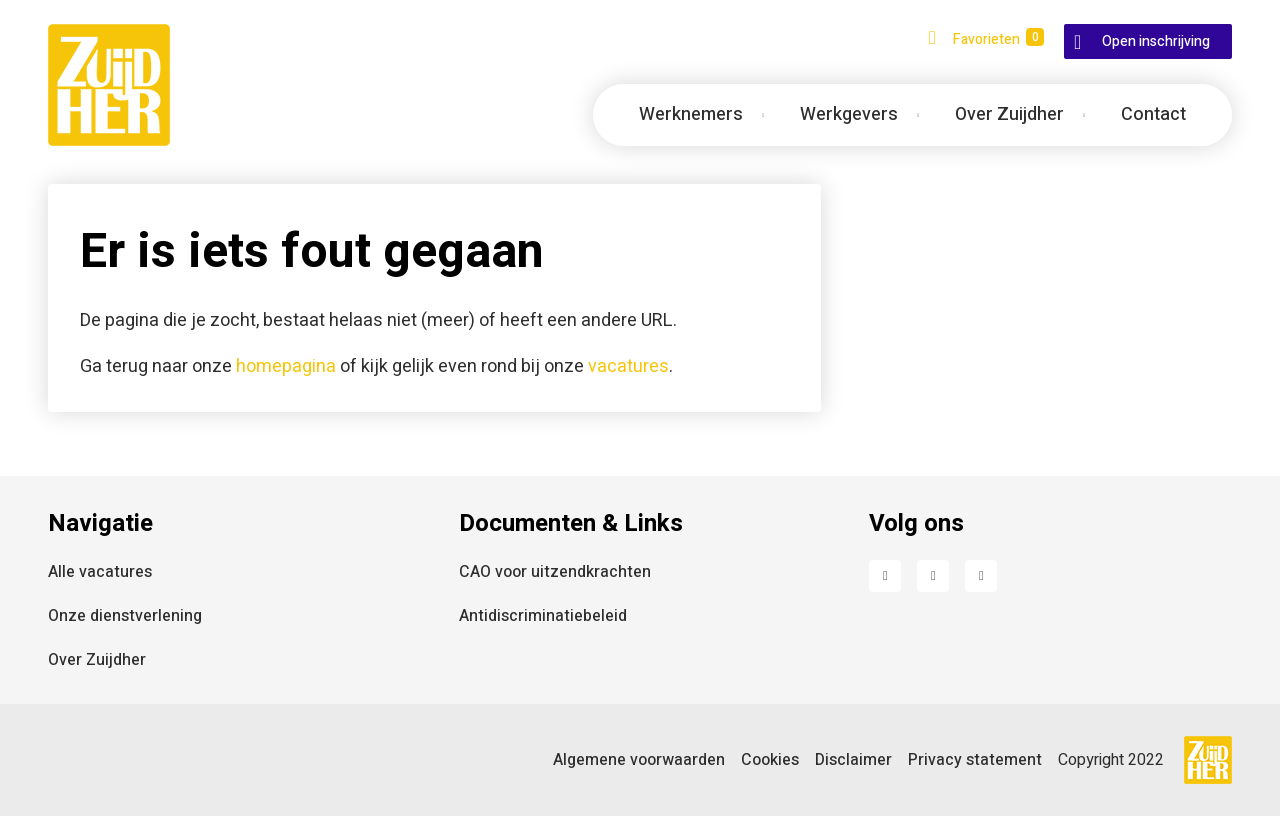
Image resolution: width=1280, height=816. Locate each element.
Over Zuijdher (97, 660)
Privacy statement (975, 760)
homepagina (286, 366)
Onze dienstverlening (125, 616)
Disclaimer (853, 760)
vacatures (628, 366)
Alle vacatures (100, 572)
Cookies (770, 760)
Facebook (885, 576)
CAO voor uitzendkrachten (555, 572)
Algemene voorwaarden (639, 760)
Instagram (981, 576)
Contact (1153, 114)
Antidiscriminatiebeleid (543, 616)
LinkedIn (933, 576)
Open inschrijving (1156, 41)
